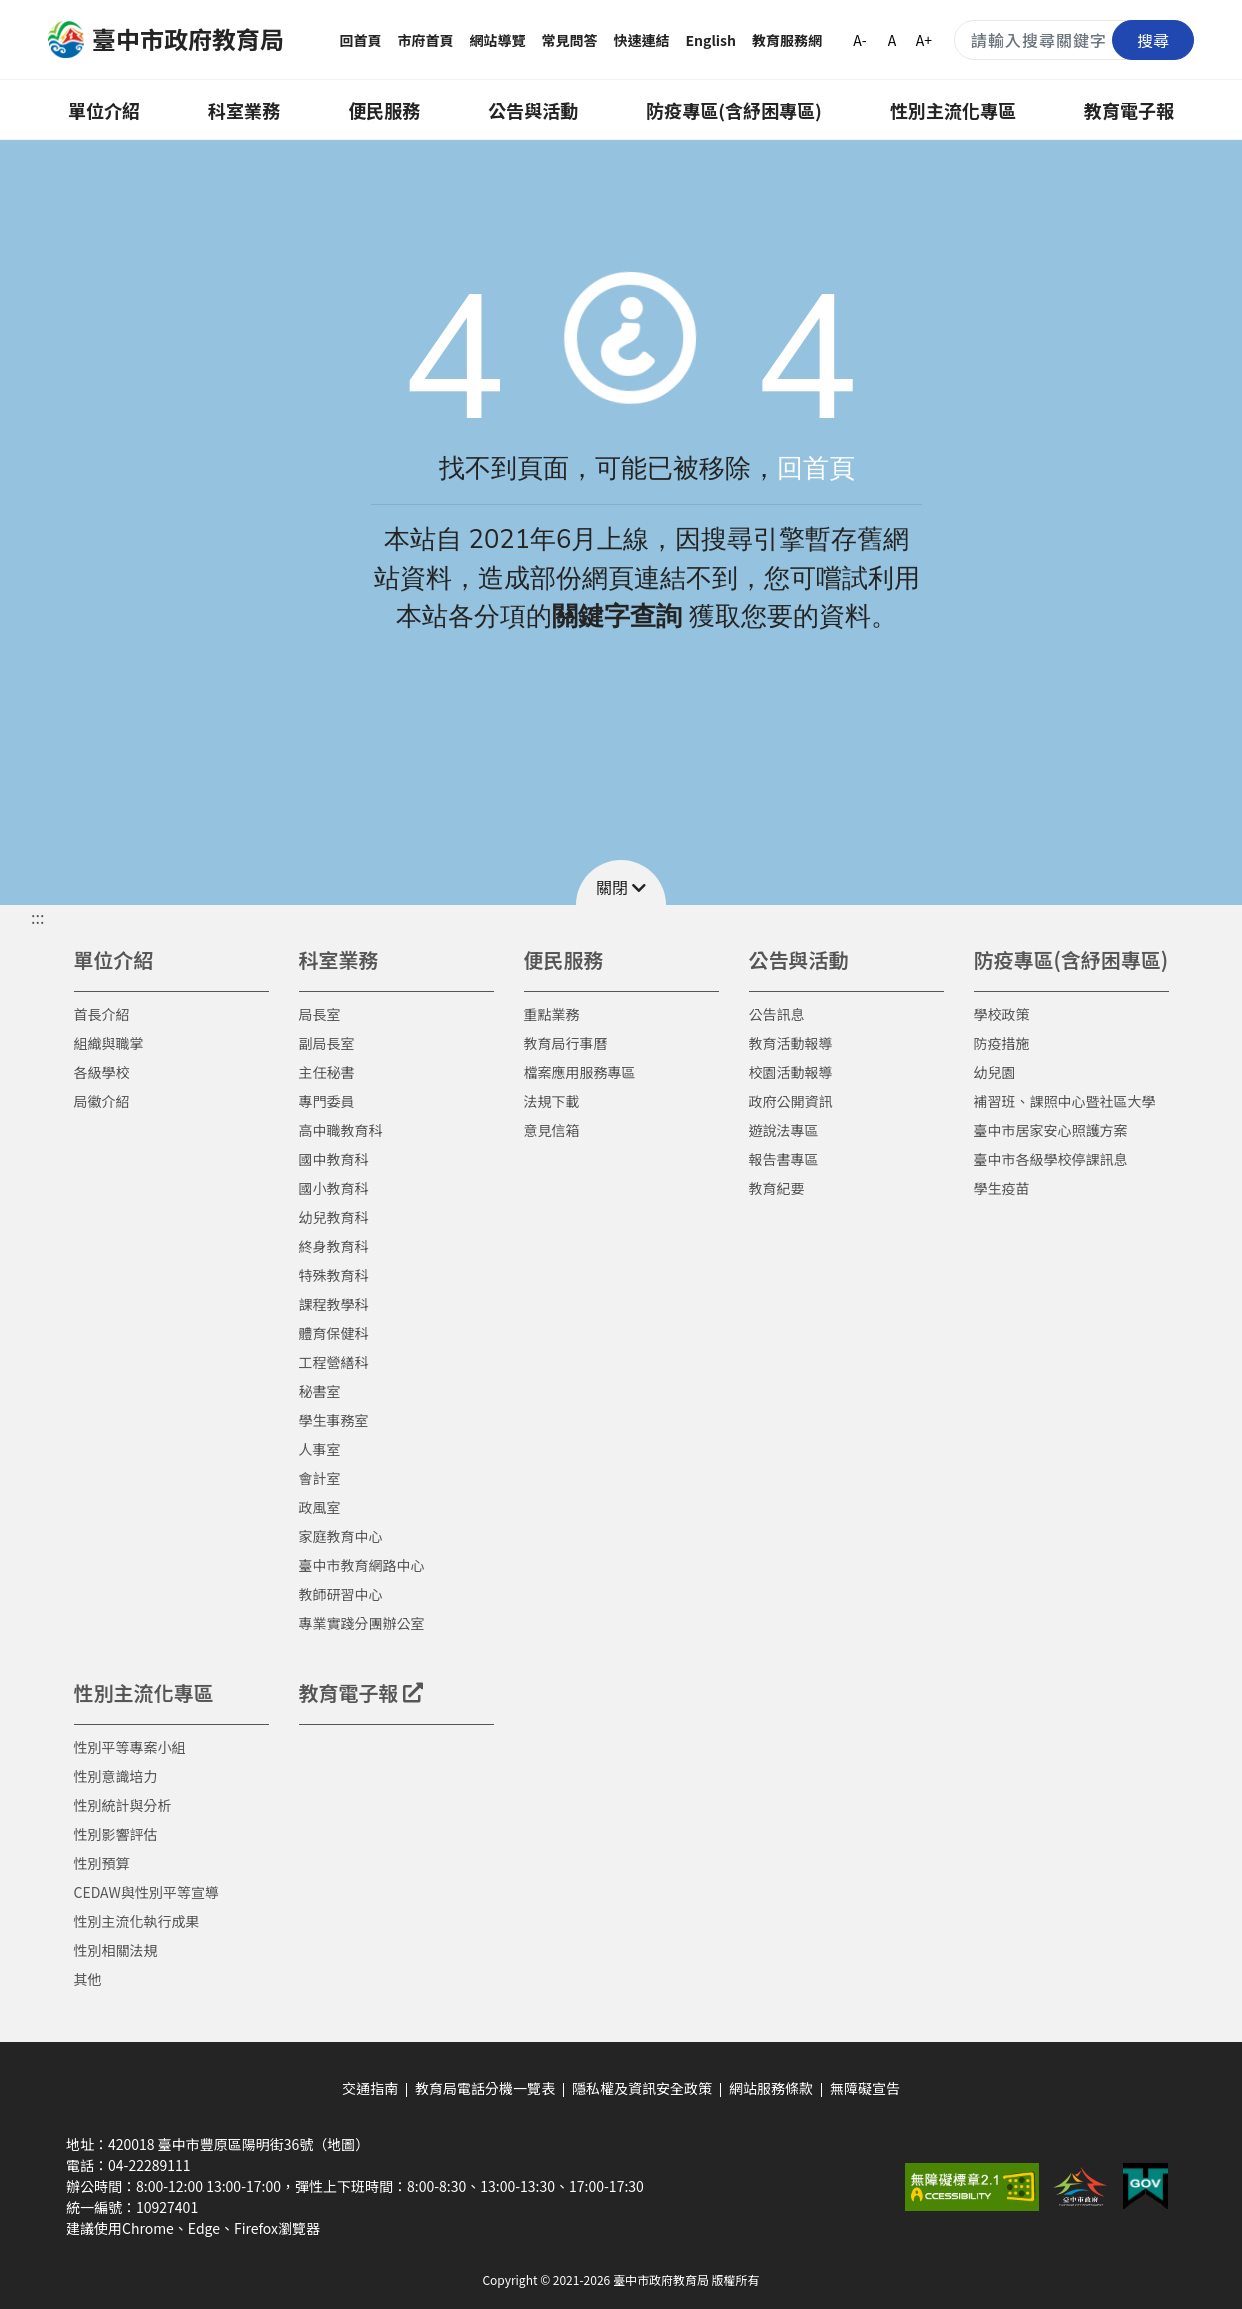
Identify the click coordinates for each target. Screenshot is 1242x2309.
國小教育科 (334, 1188)
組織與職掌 (109, 1043)
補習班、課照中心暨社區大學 (1065, 1101)
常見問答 (570, 40)
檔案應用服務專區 (580, 1072)
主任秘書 (327, 1072)
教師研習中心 (341, 1594)
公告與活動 (533, 110)
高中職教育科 (341, 1130)
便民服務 (384, 110)
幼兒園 (995, 1072)
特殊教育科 (334, 1275)
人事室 (320, 1449)
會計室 (320, 1478)
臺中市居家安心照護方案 (1051, 1130)
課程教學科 (334, 1304)
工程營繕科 (334, 1362)
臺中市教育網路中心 (362, 1565)
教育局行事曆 (566, 1043)
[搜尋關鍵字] (1074, 40)
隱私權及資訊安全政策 (642, 2088)
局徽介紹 (102, 1101)
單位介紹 (104, 110)
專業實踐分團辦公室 (362, 1623)
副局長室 (327, 1043)
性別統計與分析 (123, 1805)
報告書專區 (784, 1159)
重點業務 (552, 1014)
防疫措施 (1002, 1043)
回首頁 (361, 40)
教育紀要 (777, 1188)
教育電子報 (1129, 110)
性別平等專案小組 (130, 1747)
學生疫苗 (1002, 1188)
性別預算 (102, 1863)
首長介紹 (102, 1014)
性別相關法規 (116, 1950)
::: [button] (37, 917)
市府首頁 (426, 40)
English (711, 40)
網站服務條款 (771, 2088)
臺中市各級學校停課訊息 (1051, 1159)
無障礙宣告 (865, 2088)
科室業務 (244, 110)
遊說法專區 (784, 1130)
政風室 (320, 1507)
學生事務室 (334, 1420)
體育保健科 (334, 1333)
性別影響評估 (116, 1834)
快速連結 (642, 40)
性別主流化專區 (953, 110)
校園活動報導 (791, 1072)
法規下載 (552, 1101)
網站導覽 (498, 40)
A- (859, 40)
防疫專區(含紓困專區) (734, 110)
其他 (88, 1979)
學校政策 (1002, 1014)
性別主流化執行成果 (137, 1921)
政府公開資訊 (791, 1101)
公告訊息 (777, 1014)
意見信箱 (552, 1130)
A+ (924, 40)
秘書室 (320, 1391)
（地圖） (341, 2144)
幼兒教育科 (334, 1217)
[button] (621, 882)
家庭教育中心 (341, 1536)
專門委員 (327, 1101)
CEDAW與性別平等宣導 (146, 1892)
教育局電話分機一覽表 (485, 2088)
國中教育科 (334, 1159)
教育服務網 (787, 40)
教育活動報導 (791, 1043)
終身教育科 (334, 1246)
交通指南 (370, 2088)
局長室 (320, 1014)
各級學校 (102, 1072)
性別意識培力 (116, 1776)
